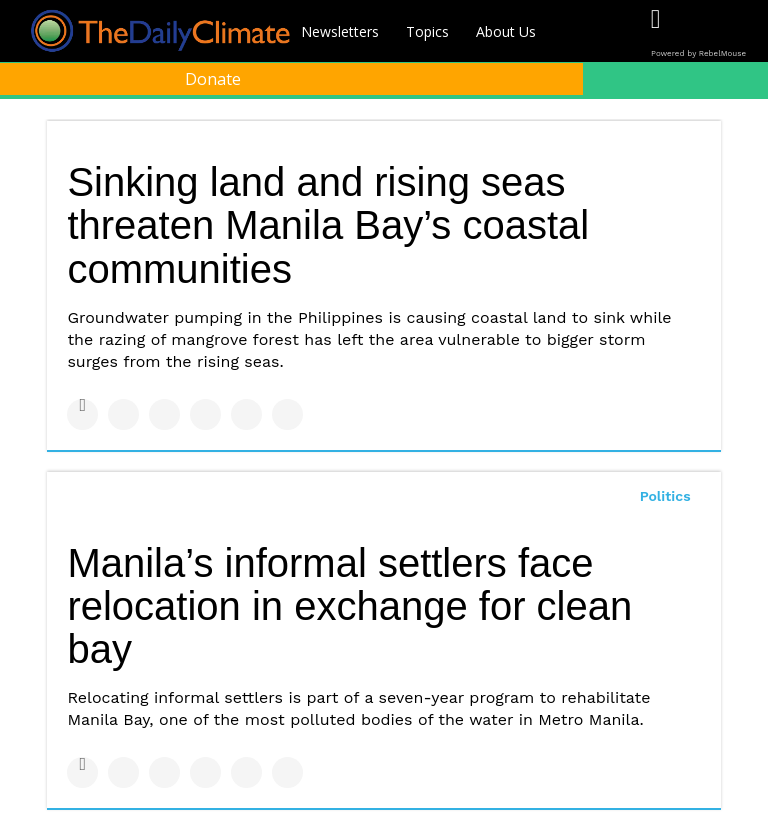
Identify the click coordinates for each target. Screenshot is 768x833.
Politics (665, 496)
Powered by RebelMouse (698, 53)
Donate (213, 79)
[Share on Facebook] (82, 414)
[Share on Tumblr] (205, 414)
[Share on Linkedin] (164, 414)
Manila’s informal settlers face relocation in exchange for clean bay (349, 606)
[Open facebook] (655, 32)
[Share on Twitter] (123, 414)
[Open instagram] (737, 32)
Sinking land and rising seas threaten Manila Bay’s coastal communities (328, 225)
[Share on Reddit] (287, 414)
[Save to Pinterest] (246, 414)
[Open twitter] (696, 32)
